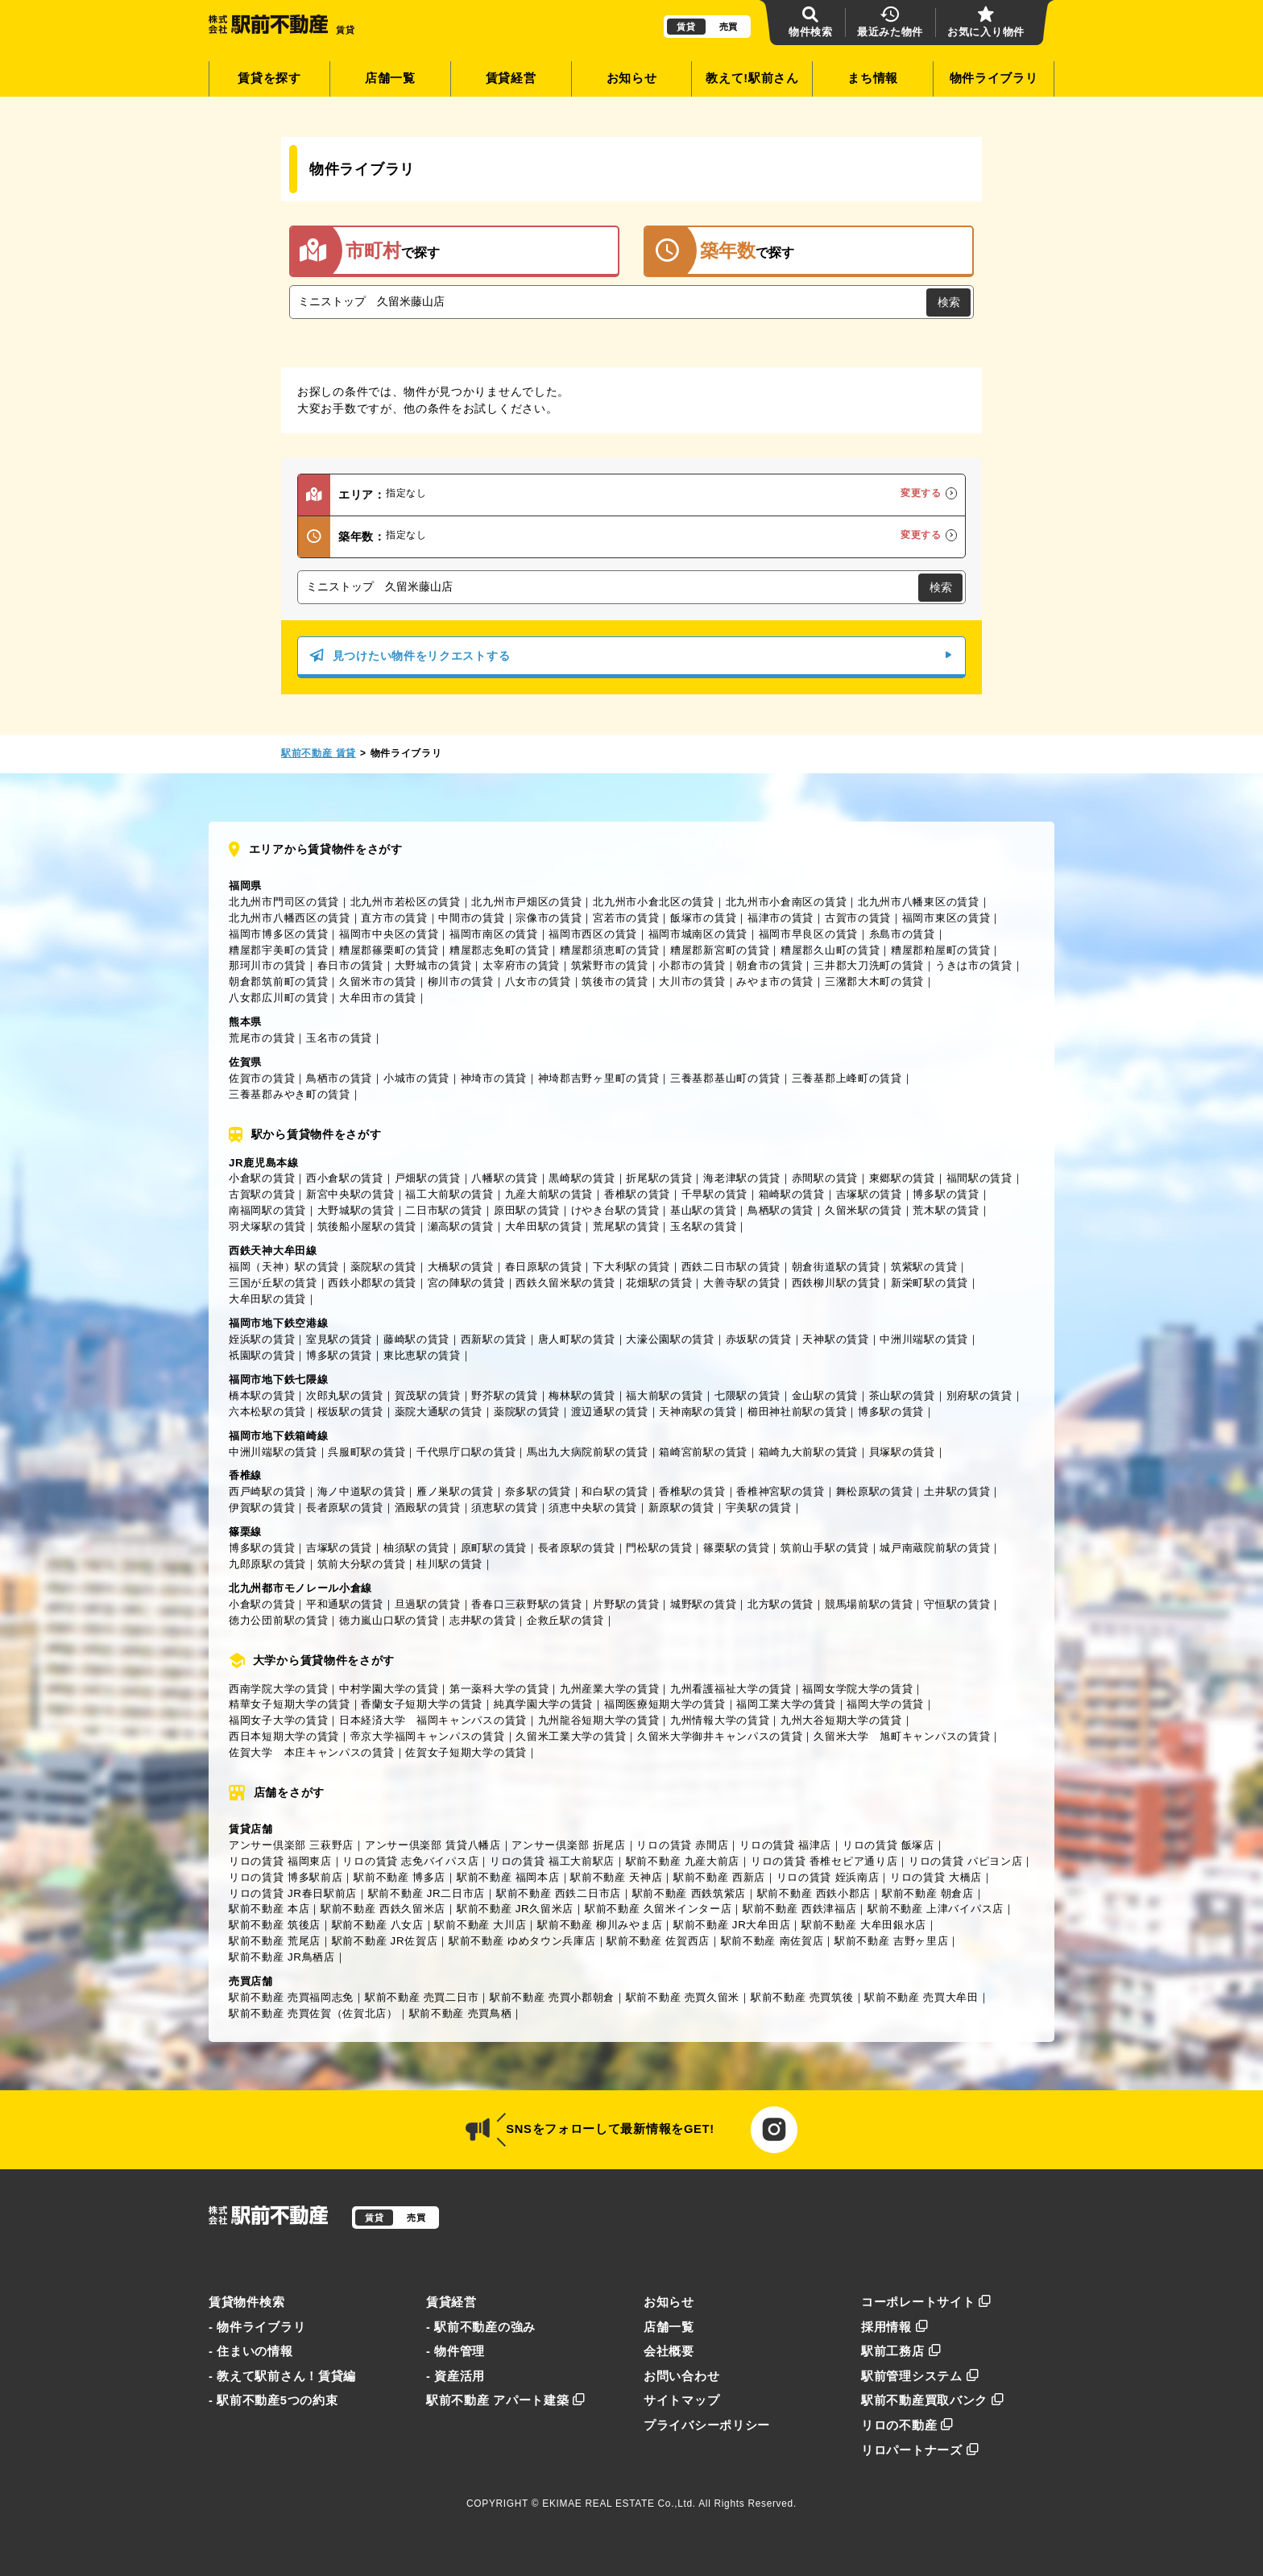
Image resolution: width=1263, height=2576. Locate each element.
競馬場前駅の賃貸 (869, 1604)
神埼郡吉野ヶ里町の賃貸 (599, 1078)
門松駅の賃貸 (659, 1548)
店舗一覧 (390, 78)
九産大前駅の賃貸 (549, 1194)
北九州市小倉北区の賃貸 (653, 902)
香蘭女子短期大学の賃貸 (421, 1704)
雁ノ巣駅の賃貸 (455, 1491)
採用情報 (895, 2327)
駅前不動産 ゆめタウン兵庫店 (522, 1941)
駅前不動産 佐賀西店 (658, 1941)
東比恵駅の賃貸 (422, 1355)
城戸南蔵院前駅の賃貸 (935, 1548)
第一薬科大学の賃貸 (499, 1689)
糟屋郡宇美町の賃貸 (278, 950)
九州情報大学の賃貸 (719, 1720)
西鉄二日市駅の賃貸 (731, 1267)
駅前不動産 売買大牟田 (921, 1997)
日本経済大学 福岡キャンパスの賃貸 (433, 1720)
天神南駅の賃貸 (697, 1412)
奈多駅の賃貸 (538, 1491)
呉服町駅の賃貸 (366, 1452)
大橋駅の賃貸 (461, 1267)
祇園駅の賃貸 (262, 1355)
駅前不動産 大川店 (480, 1925)
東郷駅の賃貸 (902, 1178)
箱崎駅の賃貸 (792, 1194)
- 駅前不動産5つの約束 (273, 2400)
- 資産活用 (455, 2376)
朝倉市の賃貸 (769, 965)
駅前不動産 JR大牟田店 (731, 1925)
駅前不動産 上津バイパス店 (936, 1909)
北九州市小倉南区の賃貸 (786, 902)
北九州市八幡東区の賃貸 (918, 902)
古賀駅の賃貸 (262, 1194)
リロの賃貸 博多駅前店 (285, 1877)
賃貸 (686, 26)
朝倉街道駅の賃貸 (836, 1267)
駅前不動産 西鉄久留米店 (383, 1909)
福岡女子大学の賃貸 (278, 1720)
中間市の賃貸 (471, 918)
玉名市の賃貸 (339, 1038)
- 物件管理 (455, 2351)
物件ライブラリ (994, 78)
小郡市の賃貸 (692, 965)
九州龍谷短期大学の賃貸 (599, 1720)
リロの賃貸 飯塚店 (888, 1845)
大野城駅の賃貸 (356, 1210)
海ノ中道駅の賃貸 (361, 1491)
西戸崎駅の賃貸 (267, 1491)
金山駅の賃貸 (825, 1395)
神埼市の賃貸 (494, 1078)
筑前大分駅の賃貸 (361, 1564)
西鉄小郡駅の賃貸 (372, 1283)
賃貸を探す (269, 78)
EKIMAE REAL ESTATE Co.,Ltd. (619, 2503)
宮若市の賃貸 (626, 918)
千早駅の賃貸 (714, 1194)
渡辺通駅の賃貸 (609, 1412)
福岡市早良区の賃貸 (808, 934)
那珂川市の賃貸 (267, 965)
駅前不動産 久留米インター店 (658, 1909)
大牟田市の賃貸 (377, 998)
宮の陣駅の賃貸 (466, 1283)
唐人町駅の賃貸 (576, 1339)
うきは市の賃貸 (973, 965)
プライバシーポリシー (707, 2425)
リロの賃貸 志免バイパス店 (410, 1861)
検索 (949, 302)
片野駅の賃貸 (626, 1604)
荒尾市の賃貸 (262, 1038)
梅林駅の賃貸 (582, 1395)
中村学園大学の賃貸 (388, 1689)
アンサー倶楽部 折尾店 (568, 1845)
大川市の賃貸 (692, 981)
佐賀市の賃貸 (262, 1078)
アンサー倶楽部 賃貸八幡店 (433, 1845)
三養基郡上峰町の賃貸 (847, 1078)
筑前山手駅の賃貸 (825, 1548)
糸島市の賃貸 (902, 934)
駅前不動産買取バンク (932, 2400)
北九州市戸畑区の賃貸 (526, 902)
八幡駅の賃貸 (504, 1178)
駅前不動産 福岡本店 (508, 1877)
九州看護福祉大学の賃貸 (731, 1689)
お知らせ (632, 78)
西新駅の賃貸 (494, 1339)
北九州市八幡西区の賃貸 (289, 918)
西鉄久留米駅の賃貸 (565, 1283)
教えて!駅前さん (752, 78)
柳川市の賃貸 (461, 981)
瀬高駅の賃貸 (461, 1226)
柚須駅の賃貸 (416, 1548)
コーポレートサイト (926, 2302)
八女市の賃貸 (538, 981)
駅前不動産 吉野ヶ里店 (891, 1941)
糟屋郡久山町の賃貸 (830, 950)
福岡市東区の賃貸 (946, 918)
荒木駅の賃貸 (946, 1210)
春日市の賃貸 (350, 965)
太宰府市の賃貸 (521, 965)
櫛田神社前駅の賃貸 (797, 1412)
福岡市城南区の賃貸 (697, 934)
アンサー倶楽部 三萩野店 (291, 1845)
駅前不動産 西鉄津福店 (799, 1909)
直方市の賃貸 (394, 918)
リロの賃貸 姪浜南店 (828, 1877)
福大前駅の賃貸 (664, 1395)
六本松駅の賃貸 (267, 1412)
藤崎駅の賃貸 (416, 1339)
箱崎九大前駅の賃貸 (808, 1452)
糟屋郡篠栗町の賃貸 (388, 950)
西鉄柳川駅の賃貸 (836, 1283)
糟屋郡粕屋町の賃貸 (940, 950)
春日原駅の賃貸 (543, 1267)
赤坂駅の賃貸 (759, 1339)
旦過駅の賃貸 (428, 1604)
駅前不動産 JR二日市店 (426, 1893)
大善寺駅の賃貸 (742, 1283)
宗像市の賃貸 (549, 918)
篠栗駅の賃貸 (736, 1548)
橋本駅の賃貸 (262, 1395)
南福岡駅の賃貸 (267, 1210)
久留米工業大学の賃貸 (571, 1736)
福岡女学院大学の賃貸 (857, 1689)
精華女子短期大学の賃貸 (289, 1704)
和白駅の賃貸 (615, 1491)
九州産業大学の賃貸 (609, 1689)
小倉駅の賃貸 (262, 1178)
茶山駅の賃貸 (902, 1395)
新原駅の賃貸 (681, 1507)
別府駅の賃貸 (979, 1395)
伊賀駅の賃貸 (262, 1507)
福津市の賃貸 (780, 918)
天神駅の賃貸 (835, 1339)
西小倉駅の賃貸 (344, 1178)
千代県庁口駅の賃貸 (466, 1452)
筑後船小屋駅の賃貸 (366, 1226)
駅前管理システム (920, 2376)
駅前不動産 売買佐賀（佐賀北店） (313, 2013)
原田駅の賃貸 (527, 1210)
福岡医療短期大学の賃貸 (665, 1704)
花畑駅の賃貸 (659, 1283)
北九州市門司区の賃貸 (284, 902)
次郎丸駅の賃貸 (344, 1395)
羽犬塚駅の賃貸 (267, 1226)
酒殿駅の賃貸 (428, 1507)
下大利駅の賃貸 (631, 1267)
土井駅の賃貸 (957, 1491)
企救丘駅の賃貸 (565, 1620)
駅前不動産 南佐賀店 (772, 1941)
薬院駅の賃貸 (383, 1267)
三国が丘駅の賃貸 (273, 1283)
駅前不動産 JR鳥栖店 (282, 1957)
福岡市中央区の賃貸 (388, 934)
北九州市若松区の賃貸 (405, 902)
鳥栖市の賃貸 (339, 1078)
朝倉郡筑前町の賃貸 (278, 981)
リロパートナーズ (920, 2450)
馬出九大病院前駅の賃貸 (587, 1452)
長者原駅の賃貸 (344, 1507)
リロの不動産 (907, 2425)
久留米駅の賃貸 (863, 1210)
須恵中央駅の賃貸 (593, 1507)
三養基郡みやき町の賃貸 (289, 1094)
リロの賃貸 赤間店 (682, 1845)
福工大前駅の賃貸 (449, 1194)
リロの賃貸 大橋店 (936, 1877)
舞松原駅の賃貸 (874, 1491)
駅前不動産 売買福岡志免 (291, 1997)
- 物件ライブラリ (257, 2327)
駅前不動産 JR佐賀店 (385, 1941)
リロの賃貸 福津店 (785, 1845)
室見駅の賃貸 (339, 1339)
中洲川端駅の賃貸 (924, 1339)
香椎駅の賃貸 (637, 1194)
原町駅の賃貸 (494, 1548)
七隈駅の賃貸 (747, 1395)
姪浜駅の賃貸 (262, 1339)
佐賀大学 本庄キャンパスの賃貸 (312, 1752)
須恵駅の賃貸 (504, 1507)
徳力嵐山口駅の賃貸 (388, 1620)
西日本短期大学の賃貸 (284, 1736)
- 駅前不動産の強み (481, 2327)
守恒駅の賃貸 (957, 1604)
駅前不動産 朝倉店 (928, 1893)
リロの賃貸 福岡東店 (280, 1861)
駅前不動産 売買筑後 (802, 1997)
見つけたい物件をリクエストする (631, 656)
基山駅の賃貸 (703, 1210)
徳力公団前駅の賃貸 (278, 1620)
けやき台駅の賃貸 (615, 1210)
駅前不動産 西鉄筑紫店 (689, 1893)
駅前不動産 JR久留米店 (515, 1909)
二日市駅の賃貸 (443, 1210)
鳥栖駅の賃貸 (780, 1210)
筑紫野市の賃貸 (609, 965)
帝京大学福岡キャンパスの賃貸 (427, 1736)
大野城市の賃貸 (433, 965)
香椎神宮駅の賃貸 (780, 1491)
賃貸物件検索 (246, 2302)
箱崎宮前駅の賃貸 (703, 1452)
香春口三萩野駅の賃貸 (526, 1604)
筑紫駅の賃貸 (924, 1267)
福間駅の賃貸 (979, 1178)
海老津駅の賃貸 (742, 1178)
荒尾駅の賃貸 (626, 1226)
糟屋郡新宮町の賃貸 (719, 950)
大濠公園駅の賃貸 (670, 1339)
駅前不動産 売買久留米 (682, 1997)
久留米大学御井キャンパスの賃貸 (720, 1736)
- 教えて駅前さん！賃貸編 (282, 2376)
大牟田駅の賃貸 (543, 1226)
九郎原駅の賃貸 (267, 1564)
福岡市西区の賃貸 (593, 934)
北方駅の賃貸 (780, 1604)
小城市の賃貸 (416, 1078)
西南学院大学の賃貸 (278, 1689)
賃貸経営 (511, 78)
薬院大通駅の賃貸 (439, 1412)
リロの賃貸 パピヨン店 (965, 1861)
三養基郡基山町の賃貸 (725, 1078)
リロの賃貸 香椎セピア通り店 (824, 1861)
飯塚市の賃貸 (703, 918)
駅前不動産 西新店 (719, 1877)
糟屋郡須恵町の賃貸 (609, 950)
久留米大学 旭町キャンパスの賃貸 (902, 1736)
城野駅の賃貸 (703, 1604)
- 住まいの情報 (251, 2351)
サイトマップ (681, 2400)
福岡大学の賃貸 (885, 1704)
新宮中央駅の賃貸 (350, 1194)
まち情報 (872, 78)
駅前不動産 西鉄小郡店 (814, 1893)
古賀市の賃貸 (858, 918)
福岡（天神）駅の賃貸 (284, 1267)
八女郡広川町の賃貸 (278, 998)
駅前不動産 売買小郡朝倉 (552, 1997)
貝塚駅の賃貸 (902, 1452)
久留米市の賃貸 (377, 981)
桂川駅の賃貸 (449, 1564)
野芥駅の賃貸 (504, 1395)
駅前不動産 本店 (269, 1909)
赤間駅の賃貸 (825, 1178)
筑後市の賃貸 (615, 981)
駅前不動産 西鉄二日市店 (558, 1893)
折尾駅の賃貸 (659, 1178)
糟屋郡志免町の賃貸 (499, 950)
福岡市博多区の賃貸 (278, 934)
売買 (728, 26)
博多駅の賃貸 (946, 1194)
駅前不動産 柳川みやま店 (599, 1925)
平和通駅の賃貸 (344, 1604)
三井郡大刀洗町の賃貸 (869, 965)
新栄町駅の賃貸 (929, 1283)
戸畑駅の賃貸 (428, 1178)
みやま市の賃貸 (775, 981)
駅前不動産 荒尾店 (275, 1941)
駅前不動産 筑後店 (275, 1925)
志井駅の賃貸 (482, 1620)
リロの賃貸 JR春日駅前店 (293, 1893)
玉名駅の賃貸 (703, 1226)
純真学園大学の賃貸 (543, 1704)
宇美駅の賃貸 (759, 1507)
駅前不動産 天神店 (616, 1877)
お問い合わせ (681, 2376)
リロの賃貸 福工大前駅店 (552, 1861)
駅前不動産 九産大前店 (682, 1861)
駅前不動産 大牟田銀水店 (863, 1925)
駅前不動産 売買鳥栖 (460, 2013)
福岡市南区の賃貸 (493, 934)
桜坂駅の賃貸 (350, 1412)
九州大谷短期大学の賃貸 (841, 1720)
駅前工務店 (901, 2351)
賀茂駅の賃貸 (428, 1395)
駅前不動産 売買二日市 (421, 1997)
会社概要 (669, 2351)
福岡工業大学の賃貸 (785, 1704)
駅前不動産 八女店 (378, 1925)
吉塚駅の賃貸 (869, 1194)
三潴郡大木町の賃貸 (874, 981)
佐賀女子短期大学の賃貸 (466, 1752)
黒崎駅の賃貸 (582, 1178)
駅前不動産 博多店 (399, 1877)
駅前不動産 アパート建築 (506, 2400)
